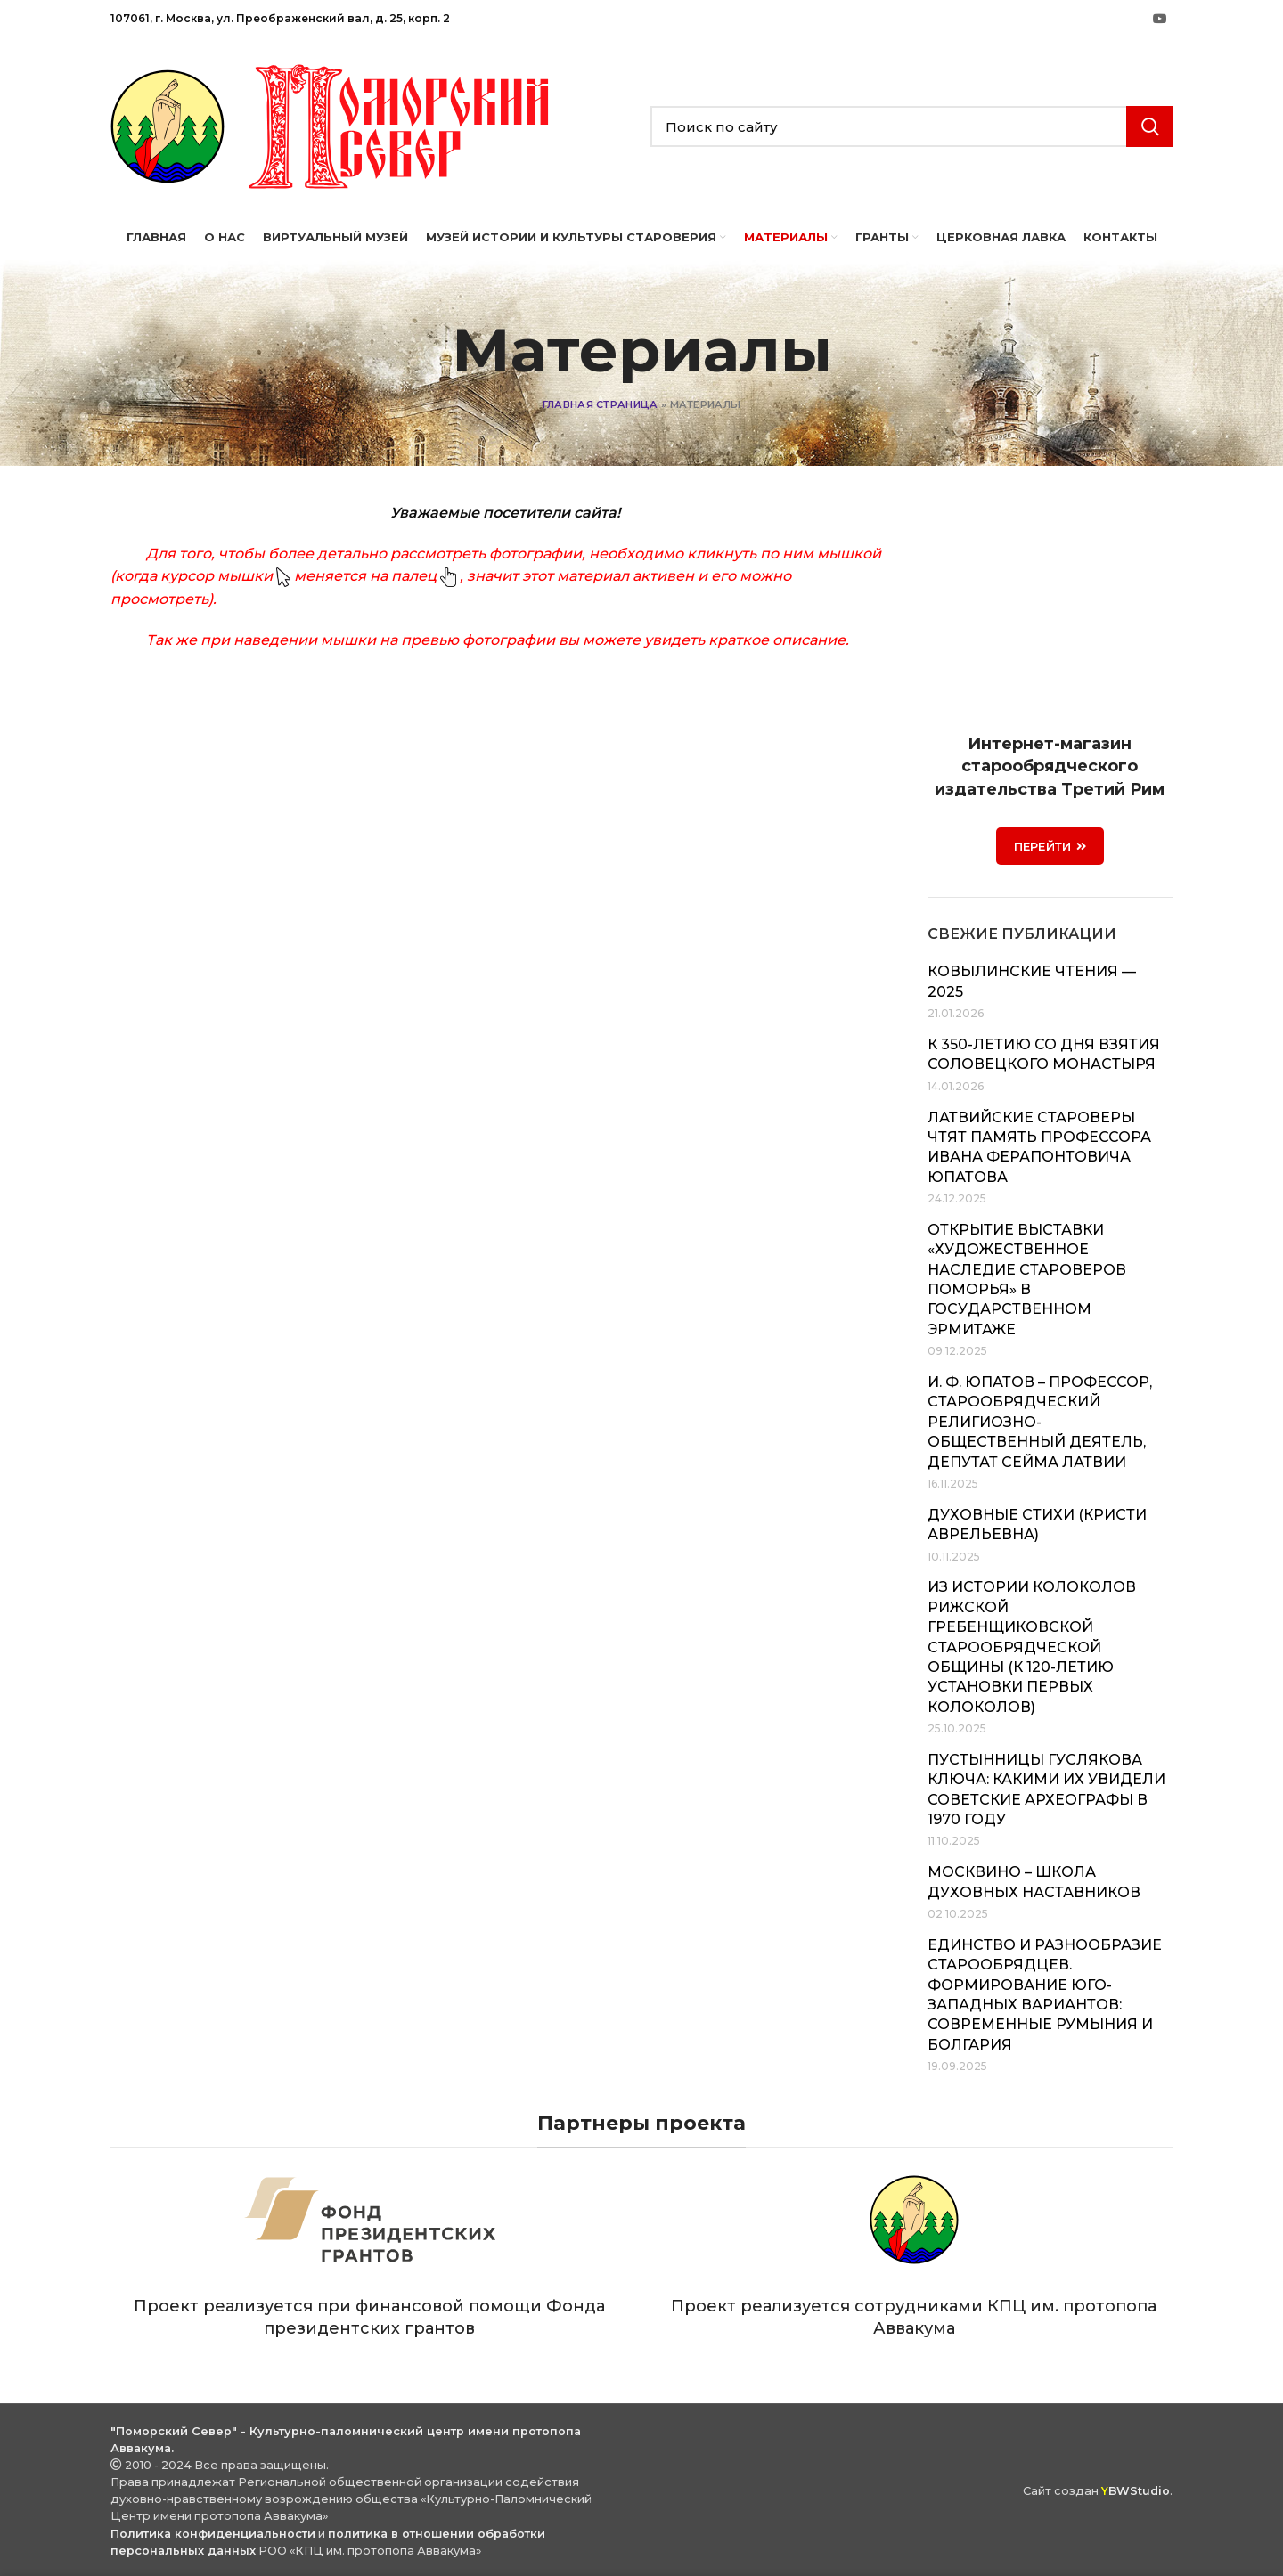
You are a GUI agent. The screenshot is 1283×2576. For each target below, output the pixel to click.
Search (1149, 126)
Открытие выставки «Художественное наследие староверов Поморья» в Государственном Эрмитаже (1027, 1279)
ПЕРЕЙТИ (1050, 846)
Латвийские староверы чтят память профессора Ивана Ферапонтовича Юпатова (1039, 1147)
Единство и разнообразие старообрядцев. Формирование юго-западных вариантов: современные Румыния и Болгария (1045, 1994)
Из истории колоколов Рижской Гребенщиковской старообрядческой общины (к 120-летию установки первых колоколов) (1032, 1646)
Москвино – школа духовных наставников (1034, 1881)
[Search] (911, 126)
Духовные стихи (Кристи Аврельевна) (1037, 1524)
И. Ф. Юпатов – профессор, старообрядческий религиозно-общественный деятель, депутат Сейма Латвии (1040, 1422)
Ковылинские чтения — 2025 (1032, 981)
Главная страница (600, 404)
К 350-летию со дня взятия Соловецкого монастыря (1044, 1054)
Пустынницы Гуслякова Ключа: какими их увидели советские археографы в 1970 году (1046, 1789)
